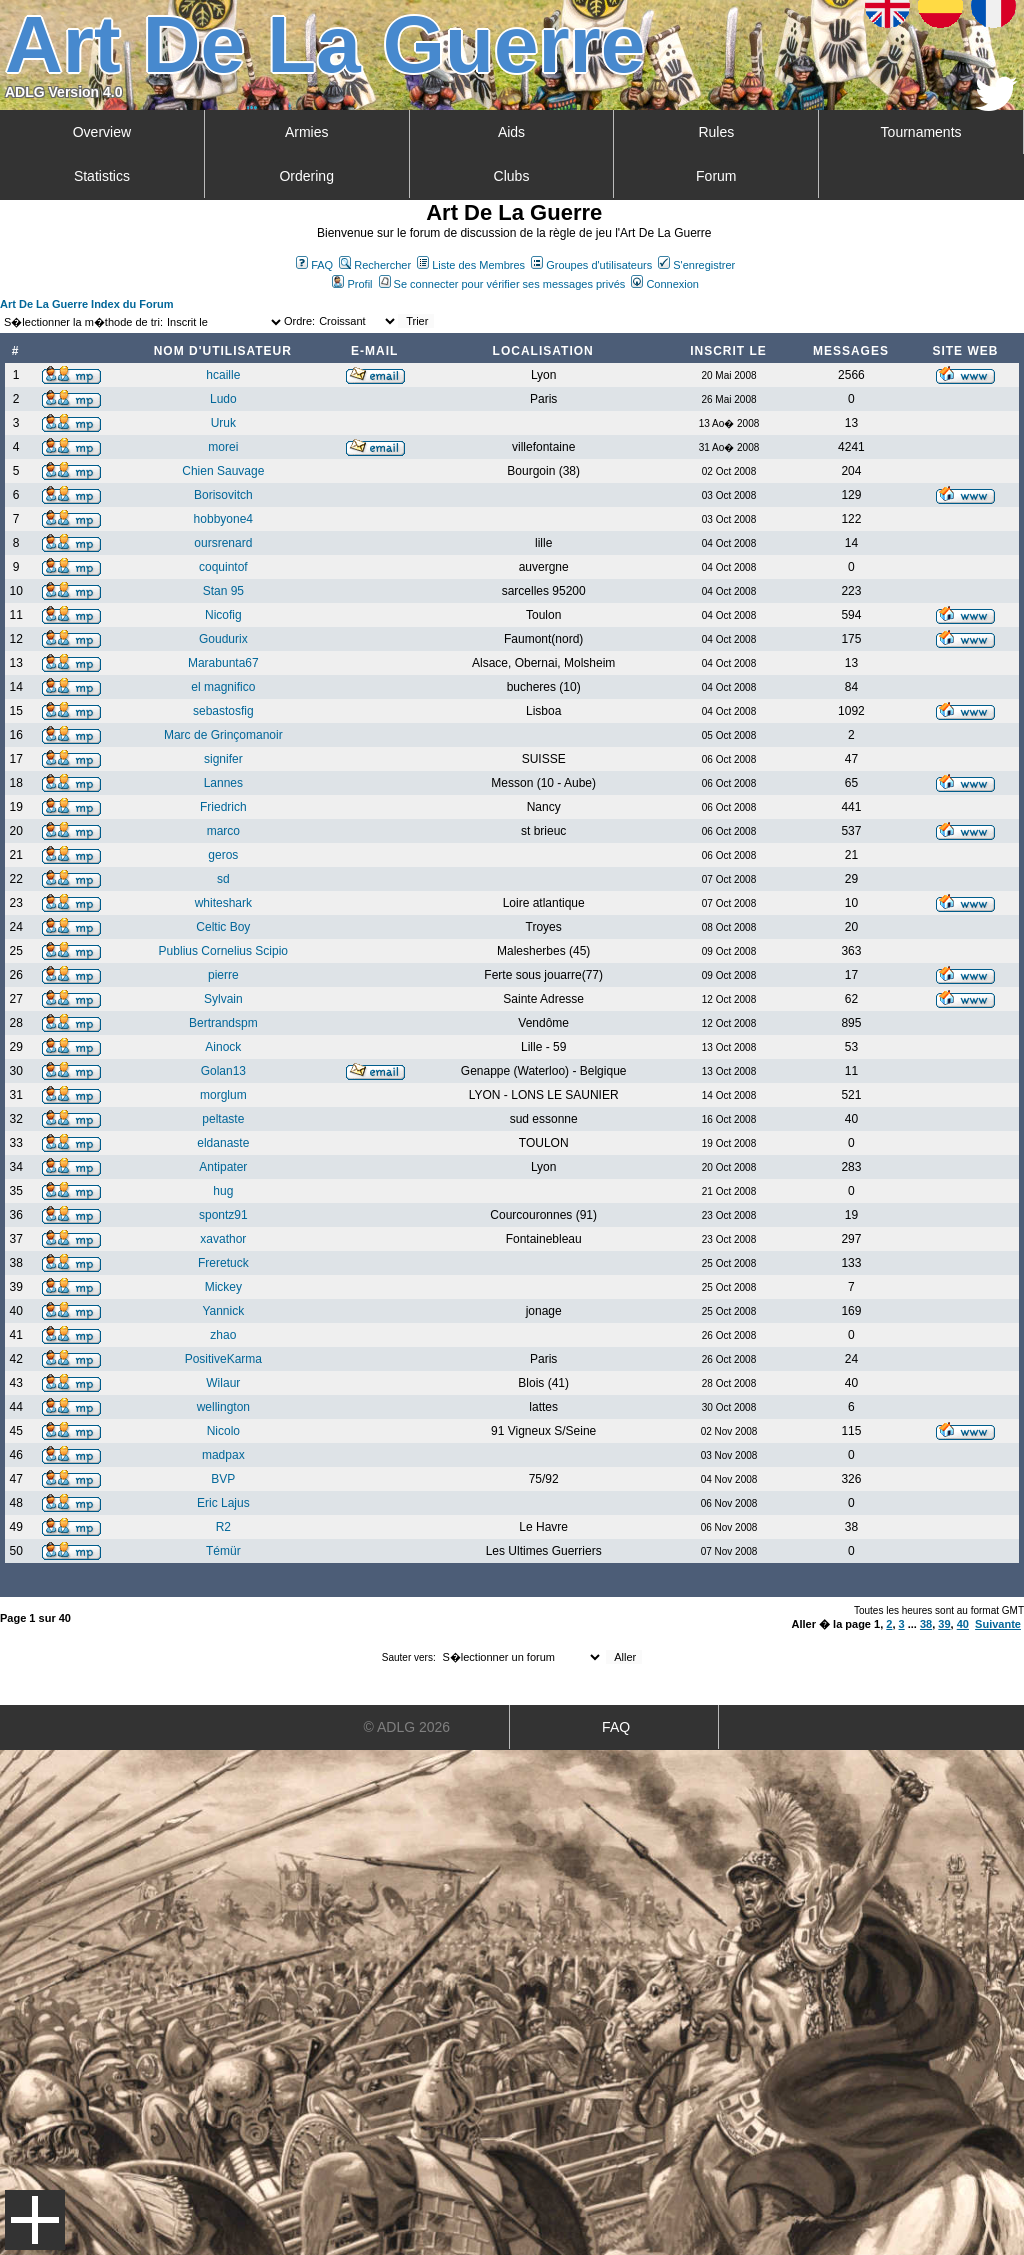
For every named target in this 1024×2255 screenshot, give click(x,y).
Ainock (223, 1047)
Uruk (223, 423)
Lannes (223, 783)
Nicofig (223, 615)
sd (223, 879)
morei (223, 447)
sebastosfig (223, 711)
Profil (352, 284)
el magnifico (223, 687)
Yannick (223, 1311)
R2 (223, 1527)
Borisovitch (223, 495)
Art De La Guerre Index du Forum (87, 304)
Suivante (998, 1624)
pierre (223, 975)
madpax (223, 1455)
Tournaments (921, 132)
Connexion (665, 284)
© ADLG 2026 (407, 1727)
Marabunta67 (223, 663)
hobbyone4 (223, 519)
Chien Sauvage (223, 471)
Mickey (223, 1287)
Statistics (102, 176)
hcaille (223, 375)
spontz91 (223, 1215)
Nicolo (223, 1431)
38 (926, 1624)
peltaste (223, 1119)
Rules (716, 132)
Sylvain (223, 999)
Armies (307, 132)
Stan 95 (223, 591)
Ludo (223, 399)
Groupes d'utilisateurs (591, 265)
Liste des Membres (471, 265)
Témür (223, 1551)
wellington (223, 1407)
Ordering (306, 176)
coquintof (223, 567)
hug (223, 1191)
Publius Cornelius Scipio (223, 951)
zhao (223, 1335)
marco (223, 831)
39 (944, 1624)
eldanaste (223, 1143)
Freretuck (223, 1263)
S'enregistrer (696, 265)
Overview (102, 132)
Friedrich (223, 807)
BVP (223, 1479)
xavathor (223, 1239)
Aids (511, 132)
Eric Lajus (223, 1503)
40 (963, 1624)
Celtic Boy (223, 927)
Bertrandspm (223, 1023)
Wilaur (223, 1383)
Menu (35, 2220)
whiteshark (223, 903)
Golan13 (223, 1071)
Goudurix (223, 639)
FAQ (314, 265)
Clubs (512, 176)
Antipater (223, 1167)
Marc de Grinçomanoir (223, 735)
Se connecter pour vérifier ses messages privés (502, 284)
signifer (223, 759)
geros (223, 855)
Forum (716, 176)
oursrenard (223, 543)
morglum (223, 1095)
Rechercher (375, 265)
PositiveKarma (223, 1359)
